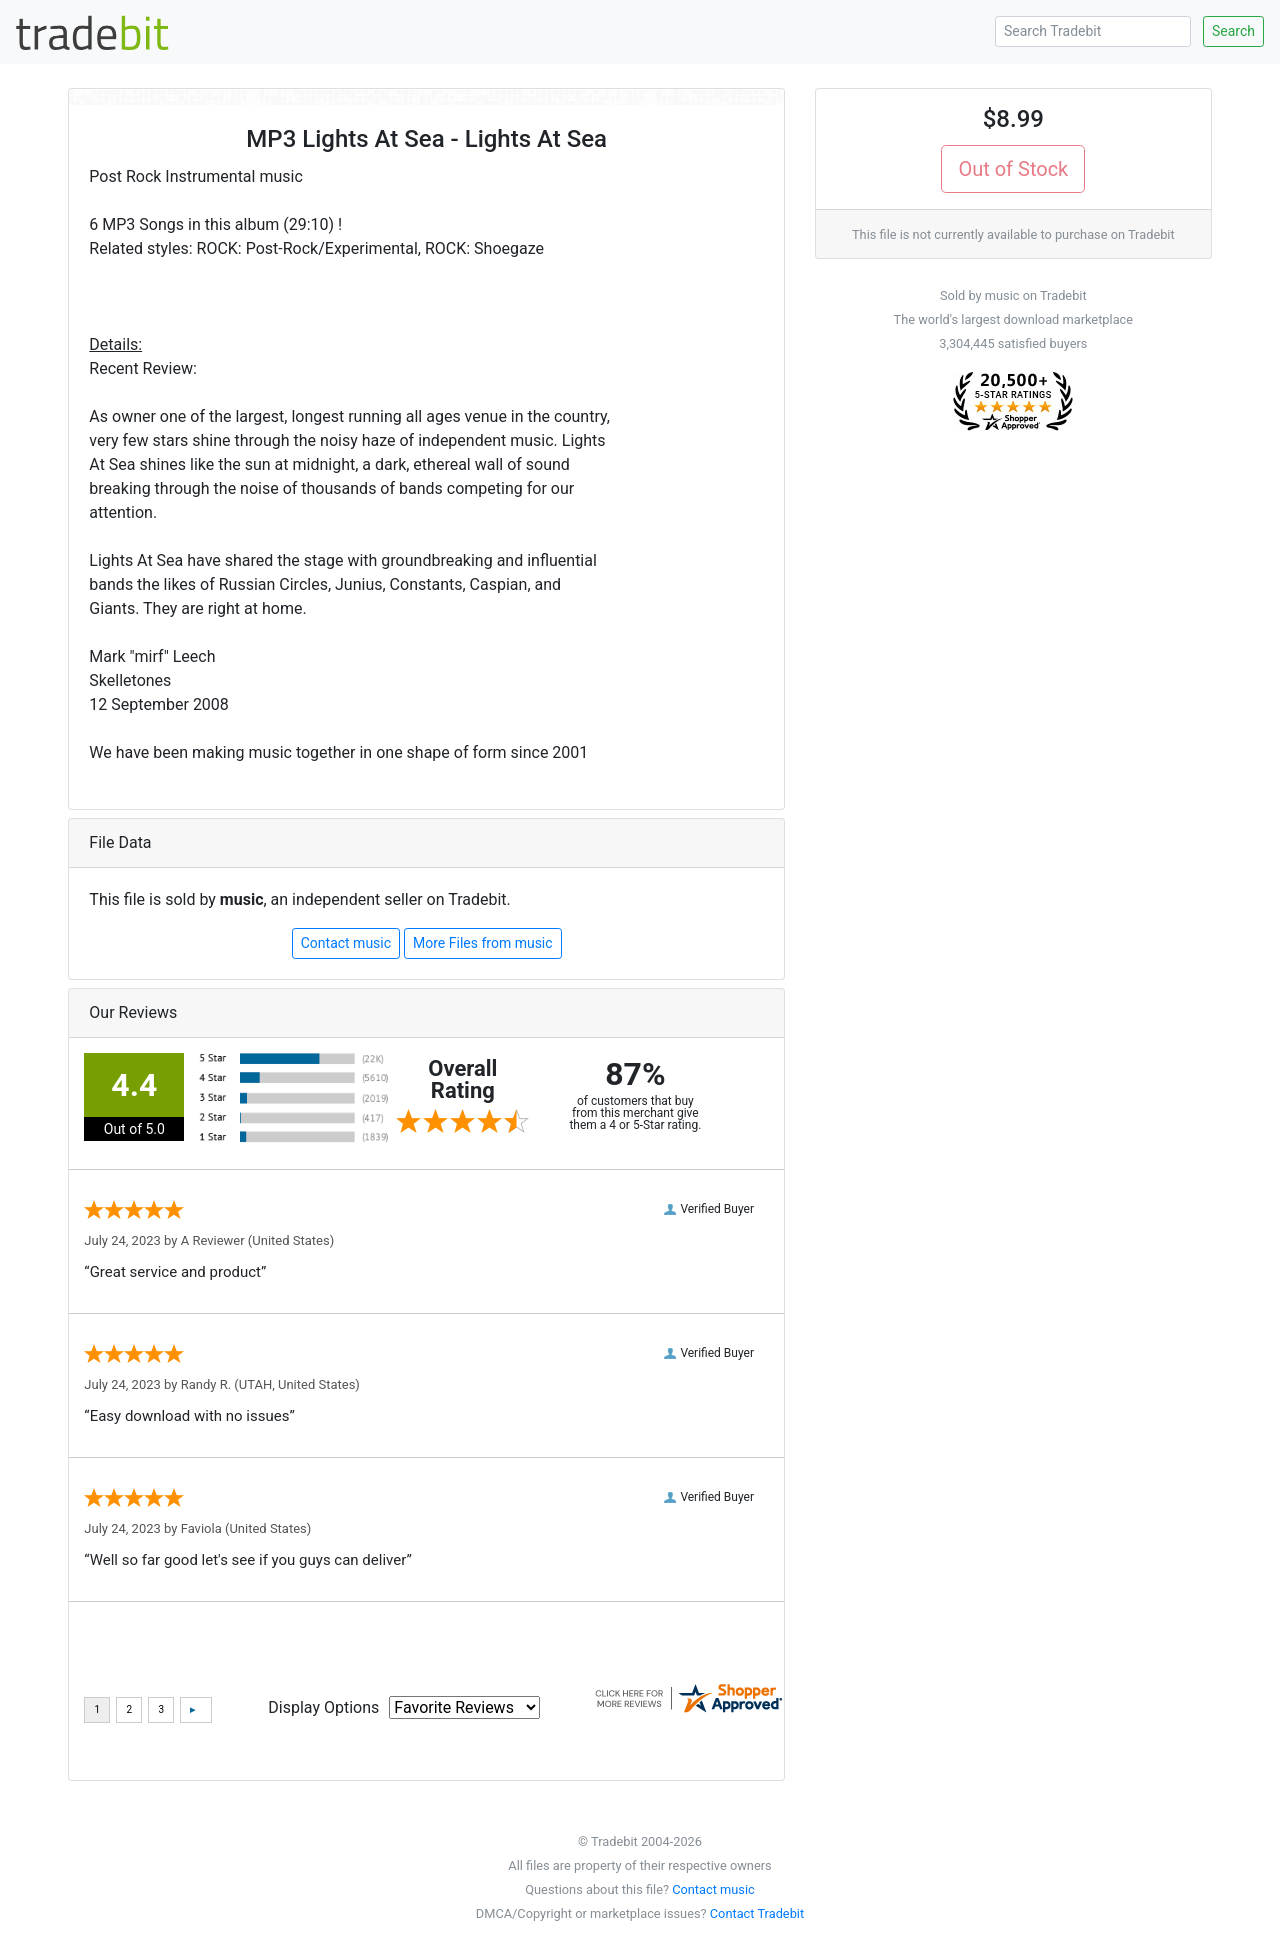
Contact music (346, 943)
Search (1233, 31)
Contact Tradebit (757, 1913)
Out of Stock (1013, 169)
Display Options (323, 1707)
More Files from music (483, 943)
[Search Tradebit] (1093, 31)
